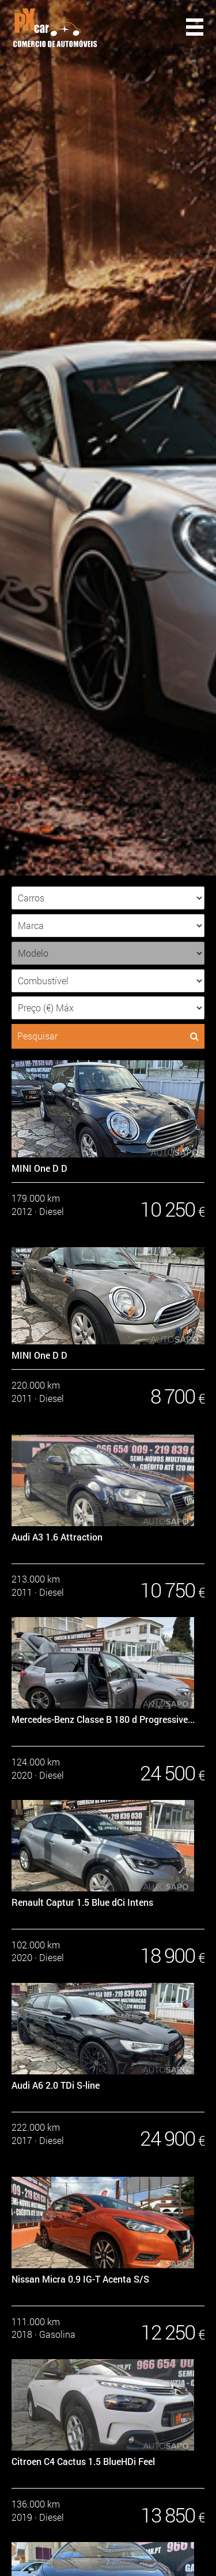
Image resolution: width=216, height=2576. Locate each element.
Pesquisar (108, 1036)
